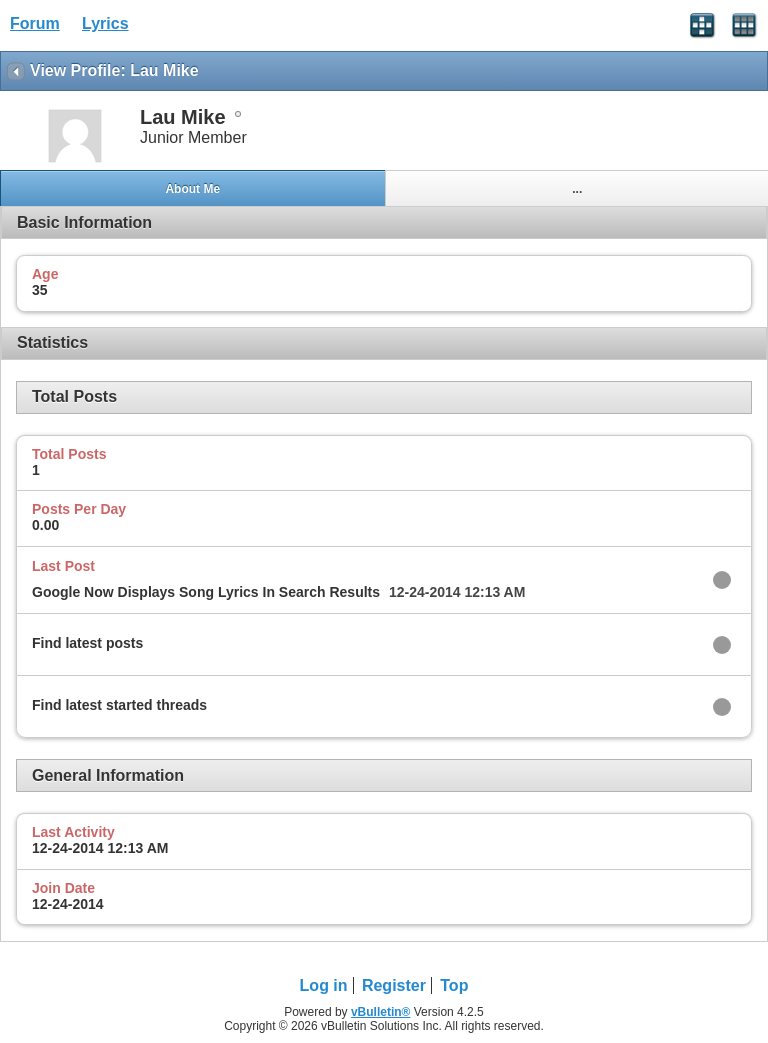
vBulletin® (381, 1012)
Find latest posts (87, 643)
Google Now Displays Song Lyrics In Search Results (206, 592)
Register (394, 985)
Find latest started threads (119, 705)
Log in (324, 985)
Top (454, 985)
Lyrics (105, 23)
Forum (35, 23)
